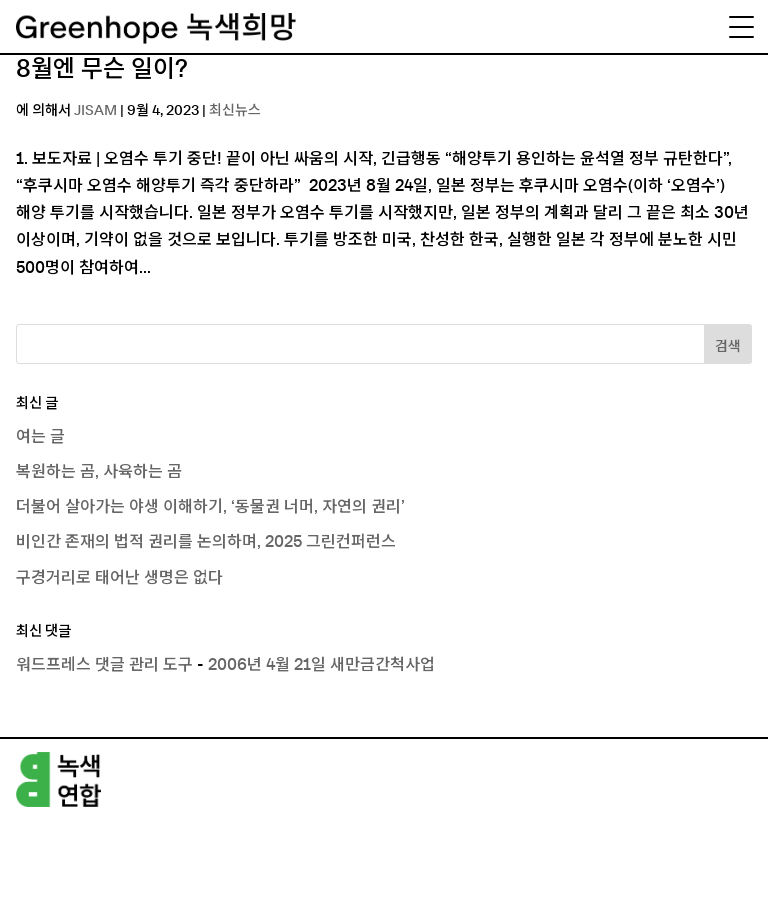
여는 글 (40, 437)
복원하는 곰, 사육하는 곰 (99, 472)
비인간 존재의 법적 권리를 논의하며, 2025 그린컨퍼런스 (206, 542)
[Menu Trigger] (741, 27)
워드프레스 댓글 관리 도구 (104, 665)
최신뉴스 (235, 111)
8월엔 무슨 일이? (102, 70)
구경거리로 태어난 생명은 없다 (119, 578)
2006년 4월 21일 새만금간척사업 (321, 665)
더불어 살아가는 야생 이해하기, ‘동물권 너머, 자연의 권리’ (210, 507)
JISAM (95, 111)
